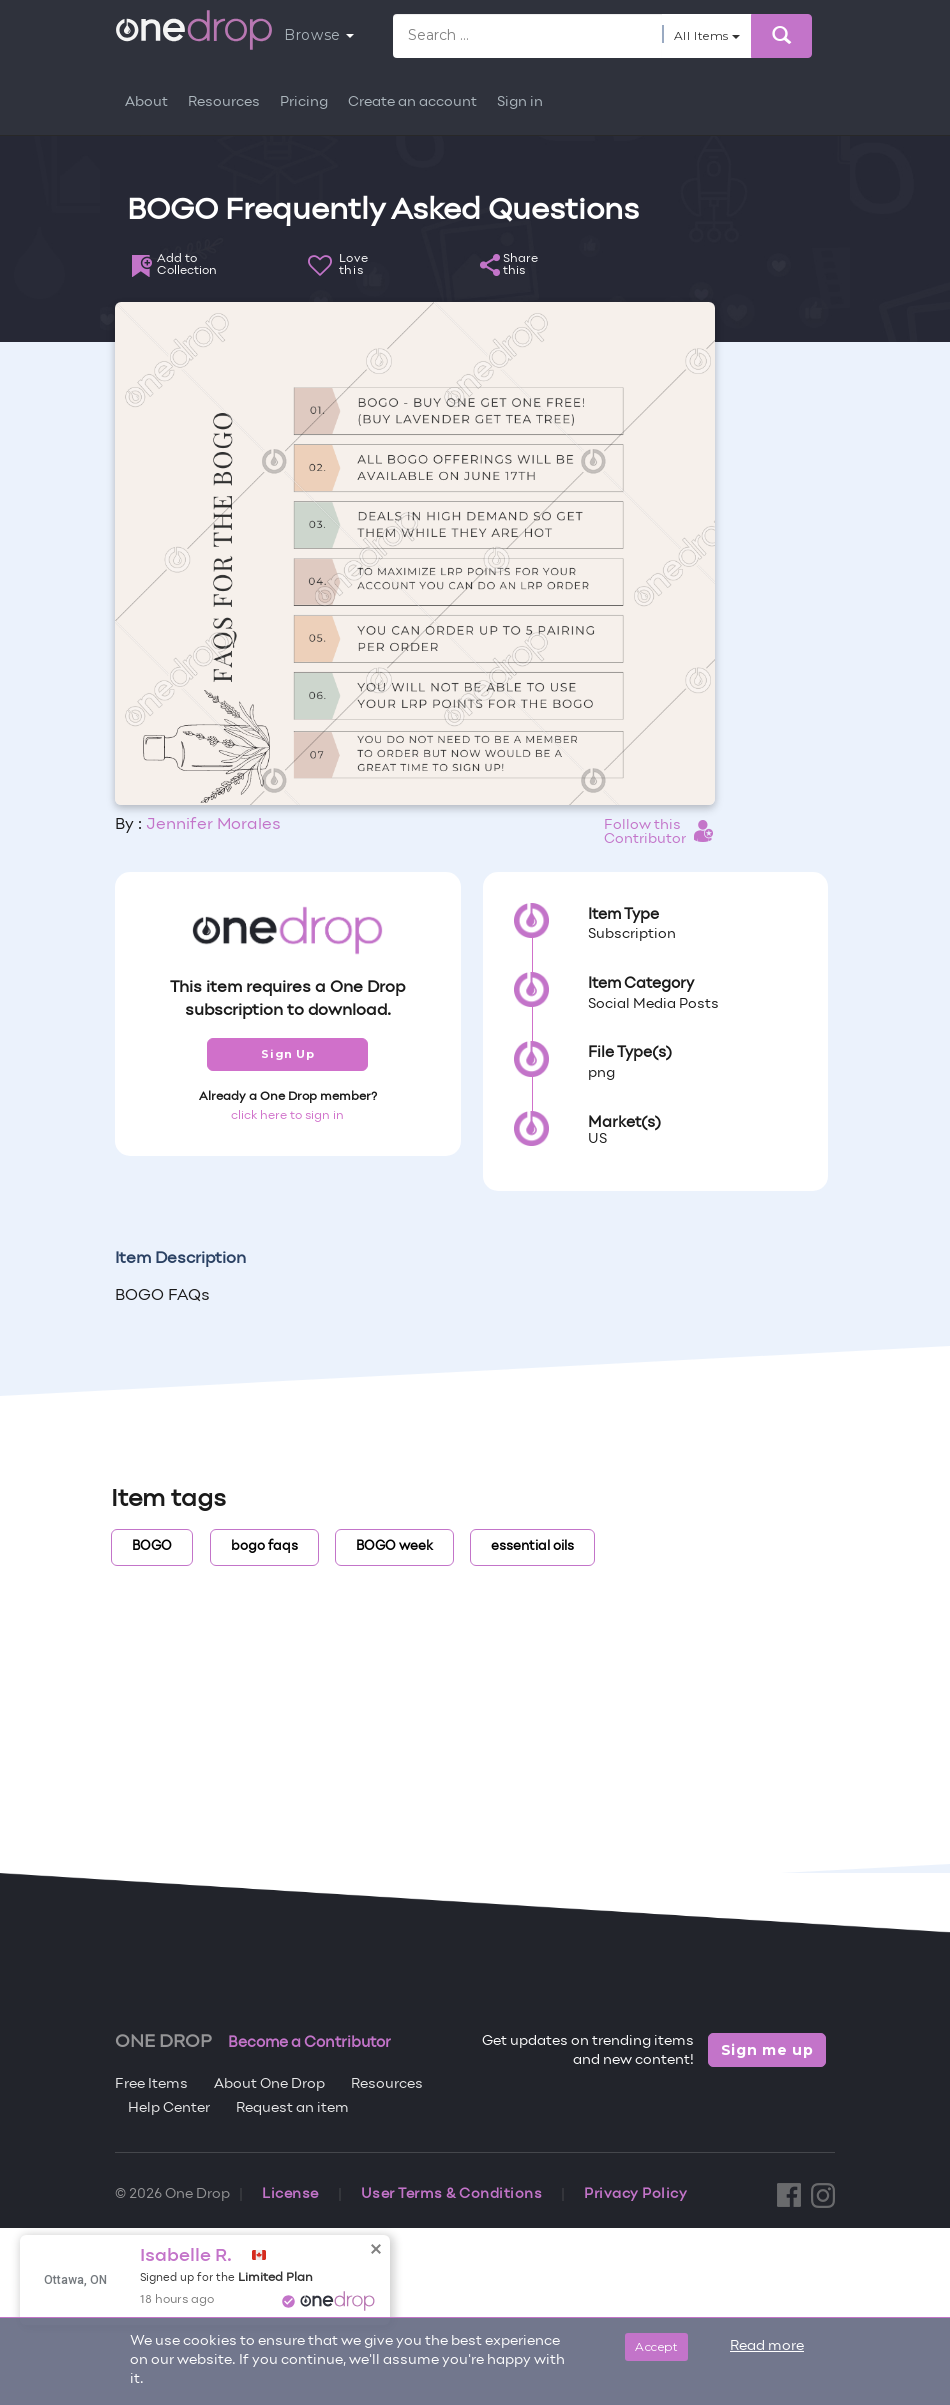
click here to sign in (287, 1116)
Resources (224, 102)
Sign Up (287, 1054)
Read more (767, 2346)
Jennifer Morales (213, 825)
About (146, 102)
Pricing (304, 102)
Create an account (412, 102)
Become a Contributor (309, 2043)
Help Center (169, 2108)
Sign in (520, 102)
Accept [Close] (656, 2346)
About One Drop (269, 2084)
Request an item (292, 2108)
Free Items (151, 2084)
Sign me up (767, 2050)
